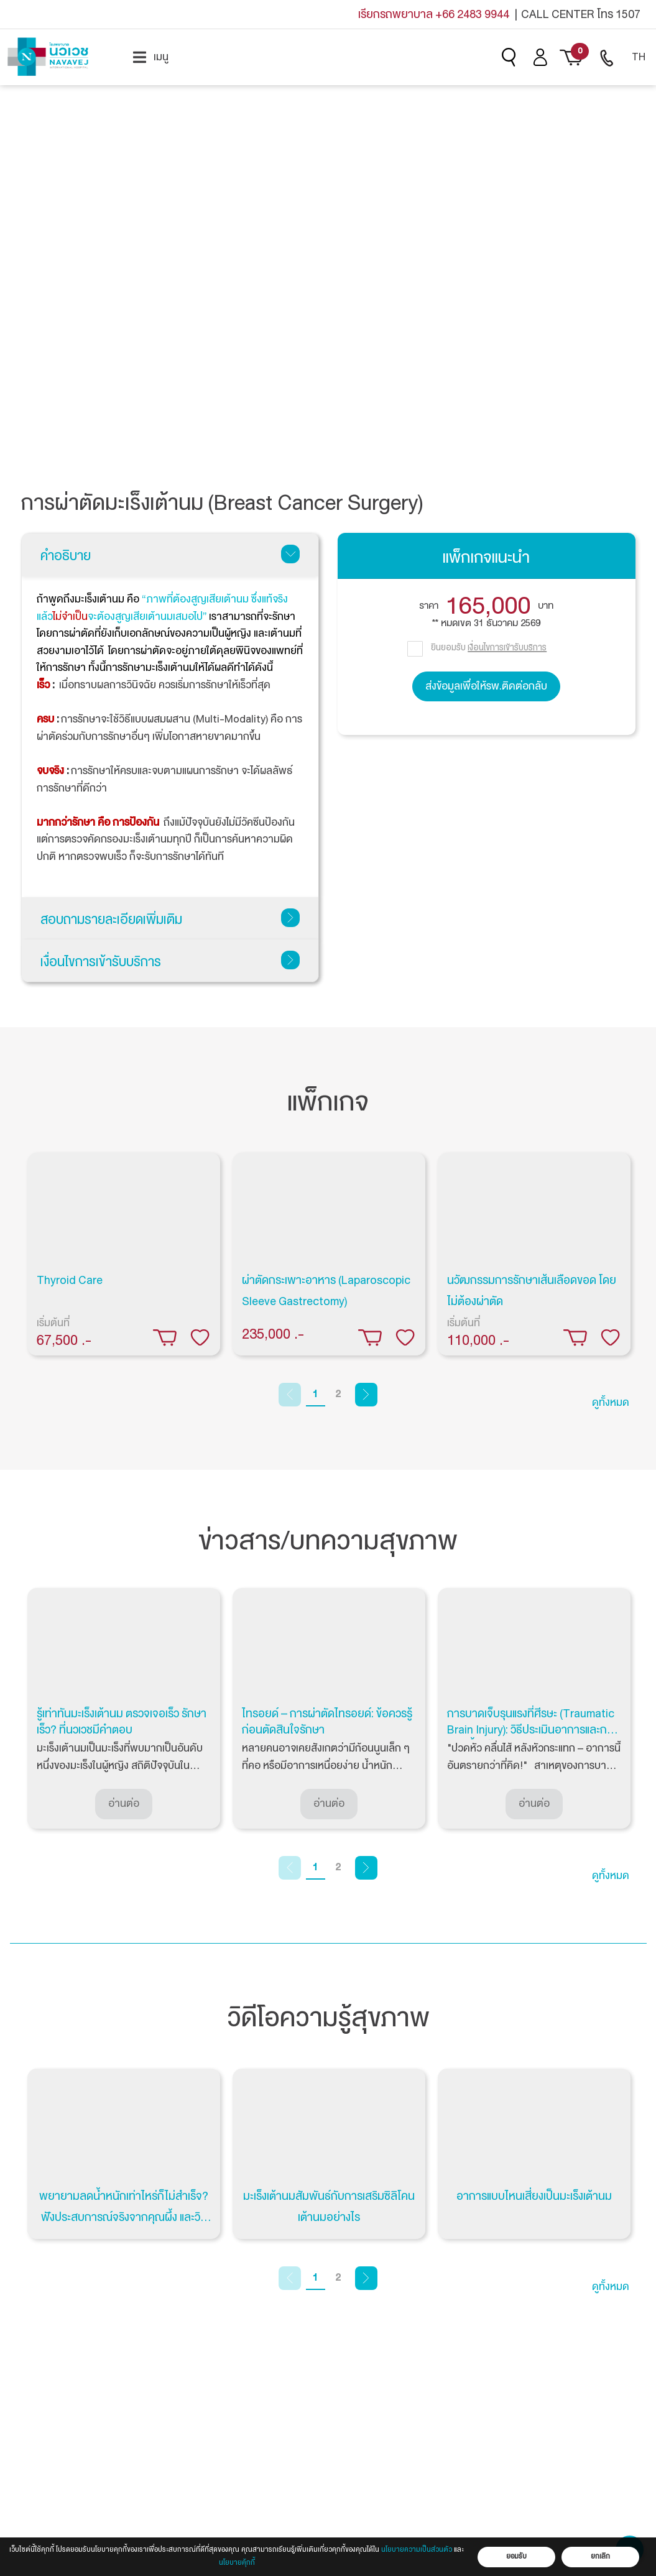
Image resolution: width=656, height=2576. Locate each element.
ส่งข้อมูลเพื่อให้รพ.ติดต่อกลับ (486, 686)
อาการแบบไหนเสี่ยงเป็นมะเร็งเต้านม (534, 2196)
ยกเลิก (600, 2556)
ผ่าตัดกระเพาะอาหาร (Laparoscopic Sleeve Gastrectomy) (326, 1290)
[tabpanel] (123, 1254)
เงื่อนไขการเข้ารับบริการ (170, 962)
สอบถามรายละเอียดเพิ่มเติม (170, 919)
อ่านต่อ (123, 1803)
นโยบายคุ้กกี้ (237, 2563)
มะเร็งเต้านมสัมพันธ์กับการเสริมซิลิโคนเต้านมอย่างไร (329, 2206)
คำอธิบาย (170, 556)
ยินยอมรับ (489, 647)
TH (638, 57)
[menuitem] (151, 57)
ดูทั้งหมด (610, 1402)
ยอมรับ (516, 2556)
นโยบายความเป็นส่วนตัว (416, 2549)
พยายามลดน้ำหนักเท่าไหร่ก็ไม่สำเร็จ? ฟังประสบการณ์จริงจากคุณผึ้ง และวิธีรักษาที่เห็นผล (123, 2217)
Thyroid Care (70, 1280)
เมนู (151, 57)
